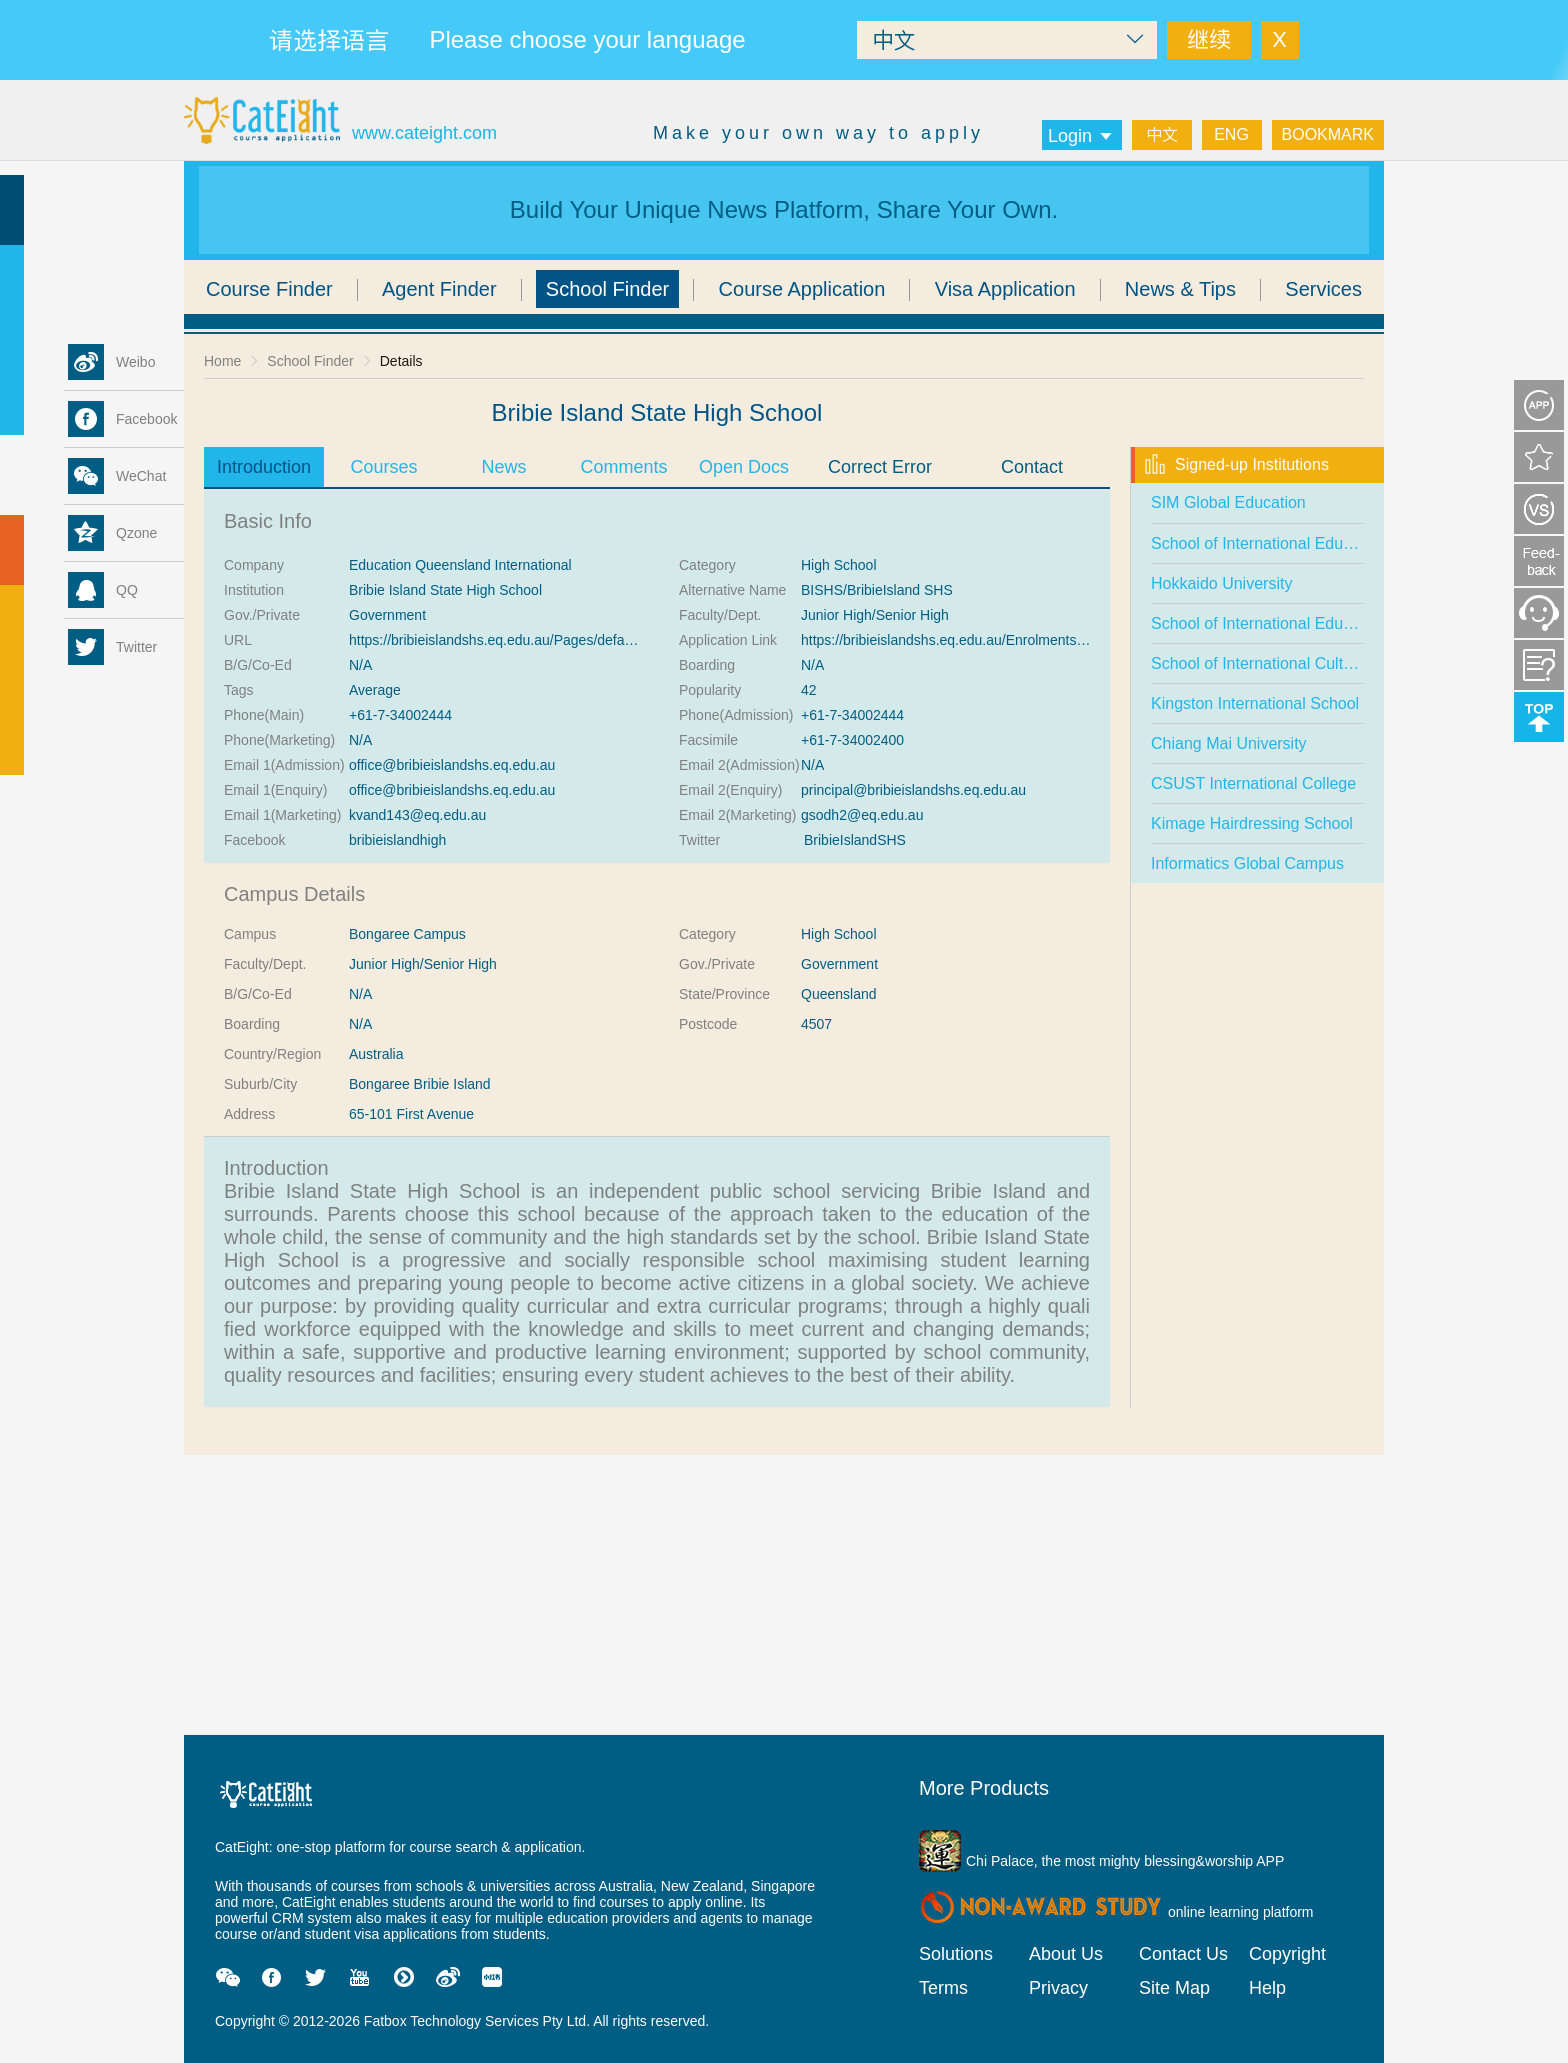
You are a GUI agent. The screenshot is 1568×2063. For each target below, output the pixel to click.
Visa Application (1005, 289)
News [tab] (503, 467)
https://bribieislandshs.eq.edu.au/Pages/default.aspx (511, 640)
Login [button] (1081, 136)
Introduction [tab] (264, 467)
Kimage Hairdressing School (1252, 823)
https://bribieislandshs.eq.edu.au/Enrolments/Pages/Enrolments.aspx (1014, 640)
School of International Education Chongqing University (1346, 543)
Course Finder (269, 289)
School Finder (607, 289)
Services (1323, 289)
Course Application (802, 289)
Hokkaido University (1221, 583)
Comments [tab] (623, 467)
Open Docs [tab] (744, 467)
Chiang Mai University (1229, 743)
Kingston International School (1255, 703)
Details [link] (401, 361)
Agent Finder (439, 289)
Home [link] (222, 361)
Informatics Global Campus (1247, 863)
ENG (1231, 134)
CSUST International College (1253, 783)
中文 (1162, 134)
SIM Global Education (1228, 502)
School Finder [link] (310, 361)
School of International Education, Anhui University (1330, 623)
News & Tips (1180, 289)
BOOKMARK (1328, 134)
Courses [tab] (383, 467)
